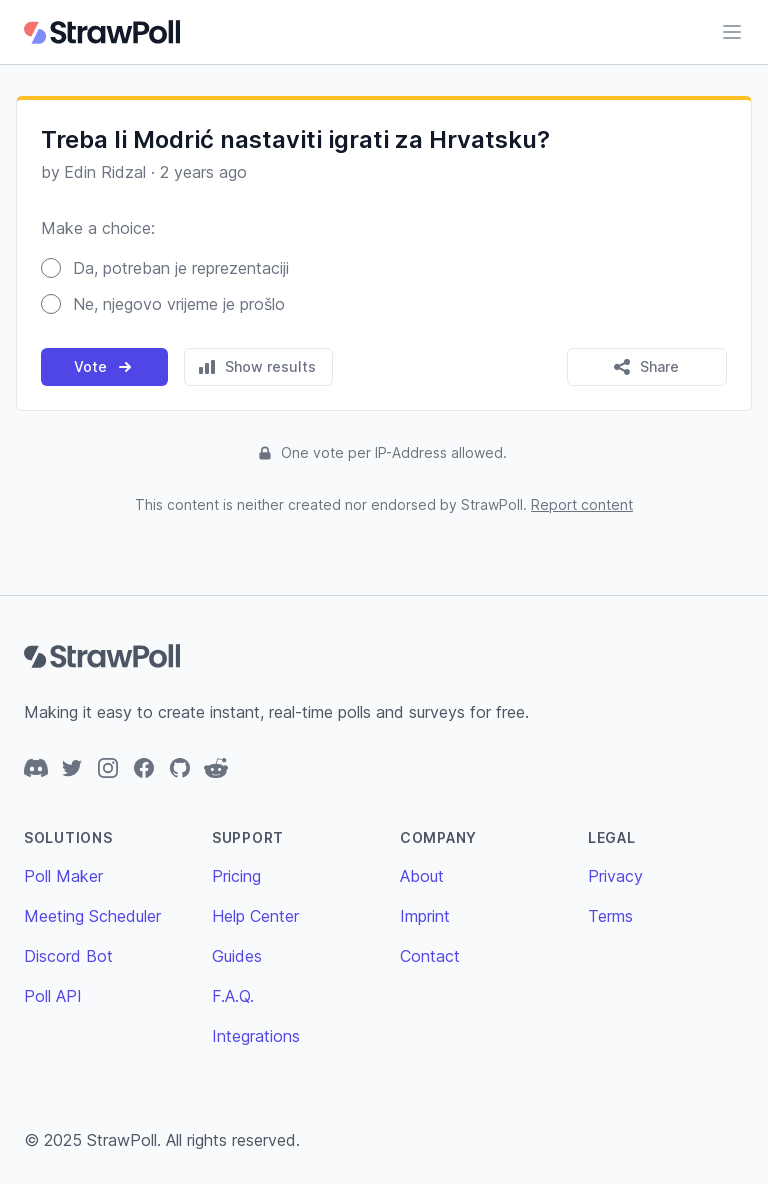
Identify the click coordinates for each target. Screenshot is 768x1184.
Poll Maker (63, 876)
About (422, 876)
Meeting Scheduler (92, 916)
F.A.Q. (233, 996)
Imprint (425, 916)
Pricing (236, 876)
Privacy (615, 876)
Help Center (255, 916)
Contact (430, 956)
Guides (237, 956)
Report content (582, 504)
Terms (610, 916)
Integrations (256, 1036)
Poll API (53, 996)
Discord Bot (68, 956)
